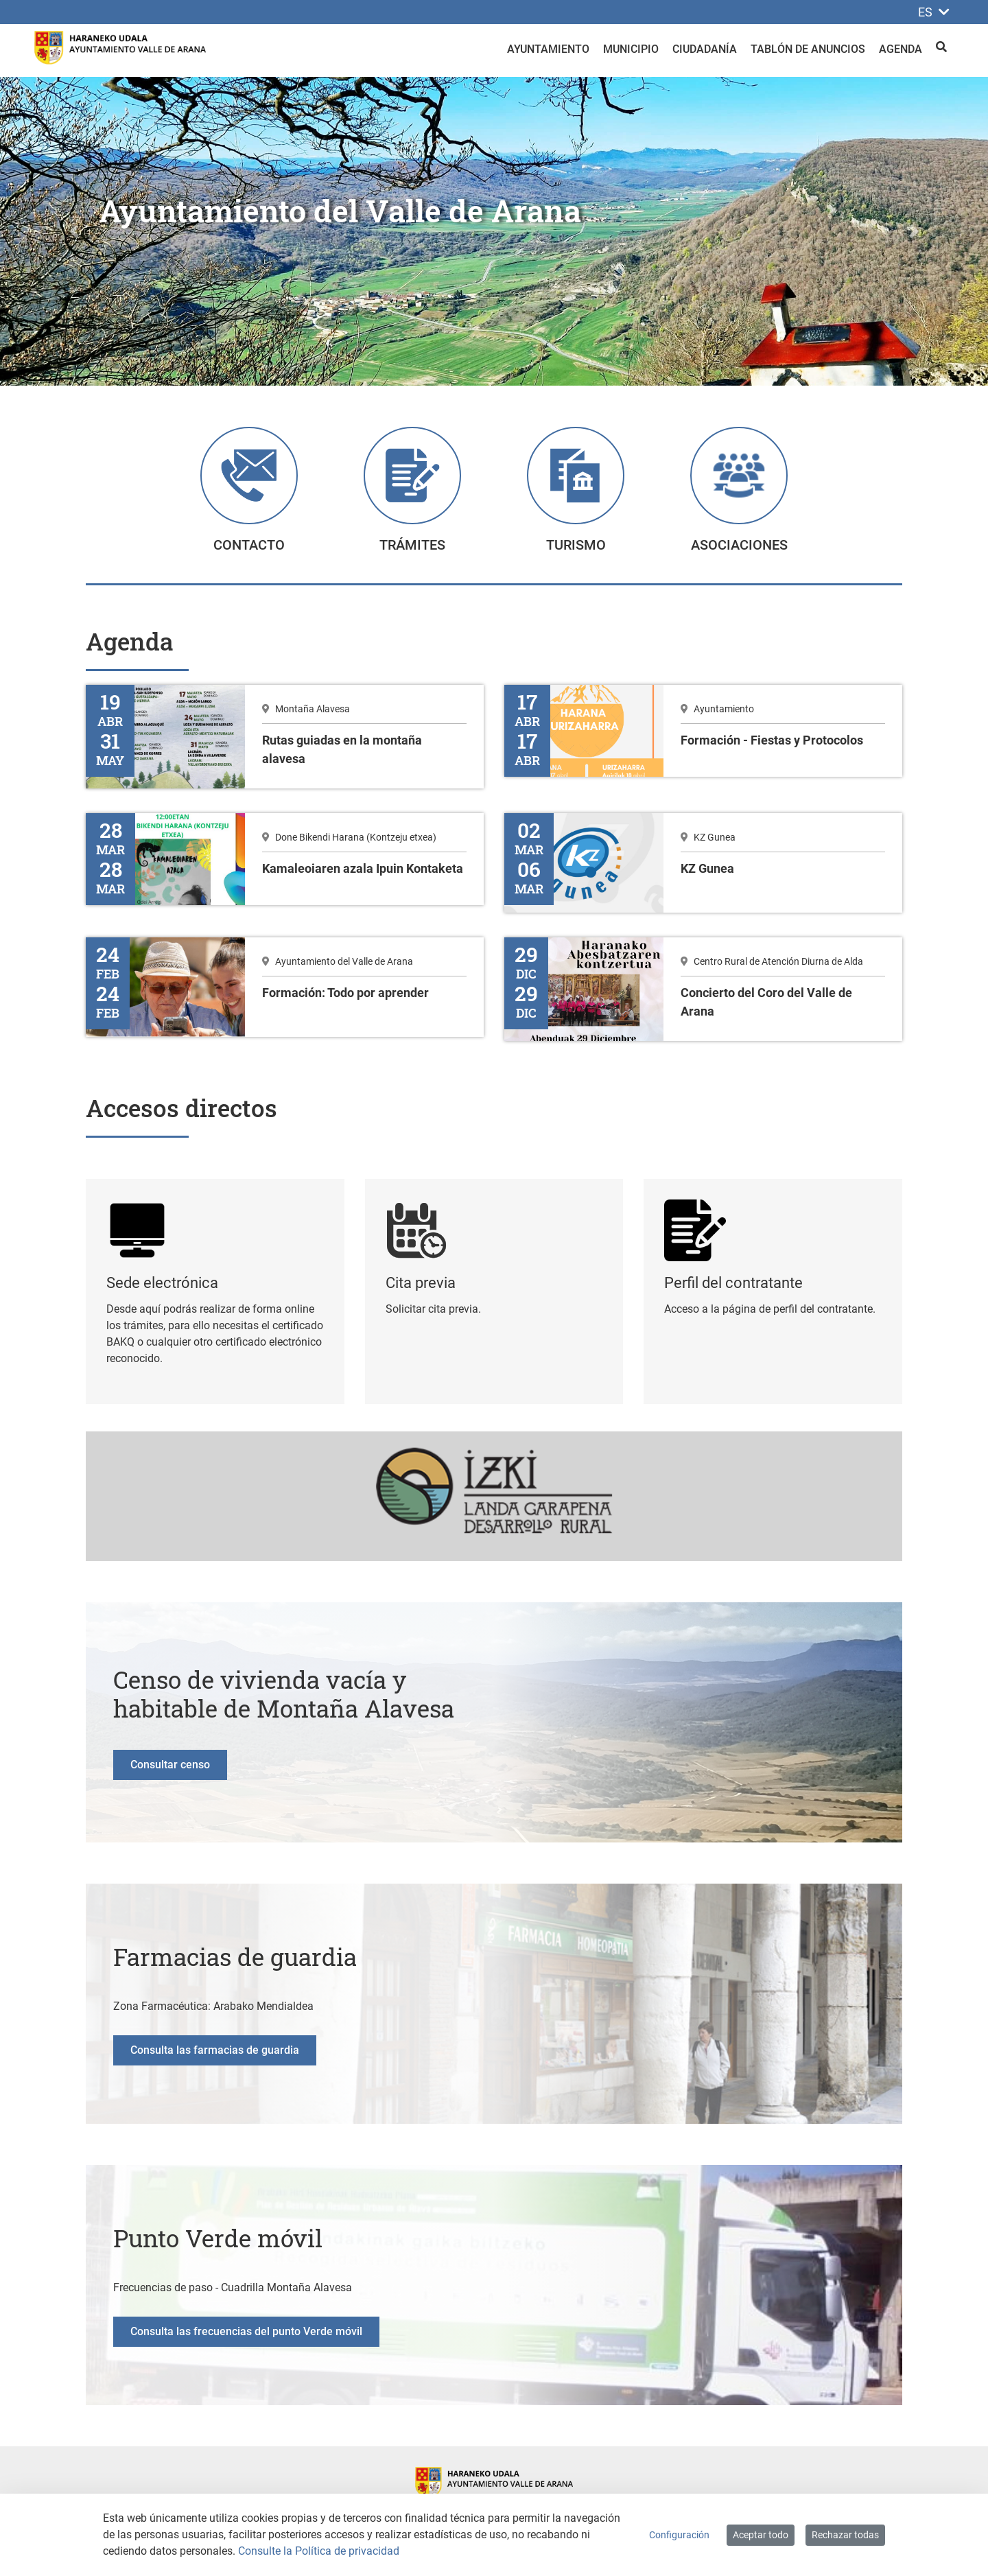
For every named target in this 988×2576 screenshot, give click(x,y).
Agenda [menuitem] (900, 49)
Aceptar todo (760, 2534)
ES (934, 12)
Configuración (679, 2534)
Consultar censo (170, 1770)
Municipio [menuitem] (631, 49)
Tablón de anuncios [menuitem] (808, 49)
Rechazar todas (845, 2534)
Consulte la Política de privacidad (318, 2550)
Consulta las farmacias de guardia (214, 2055)
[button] (74, 231)
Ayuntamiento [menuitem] (548, 49)
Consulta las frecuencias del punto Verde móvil (246, 2336)
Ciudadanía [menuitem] (704, 49)
